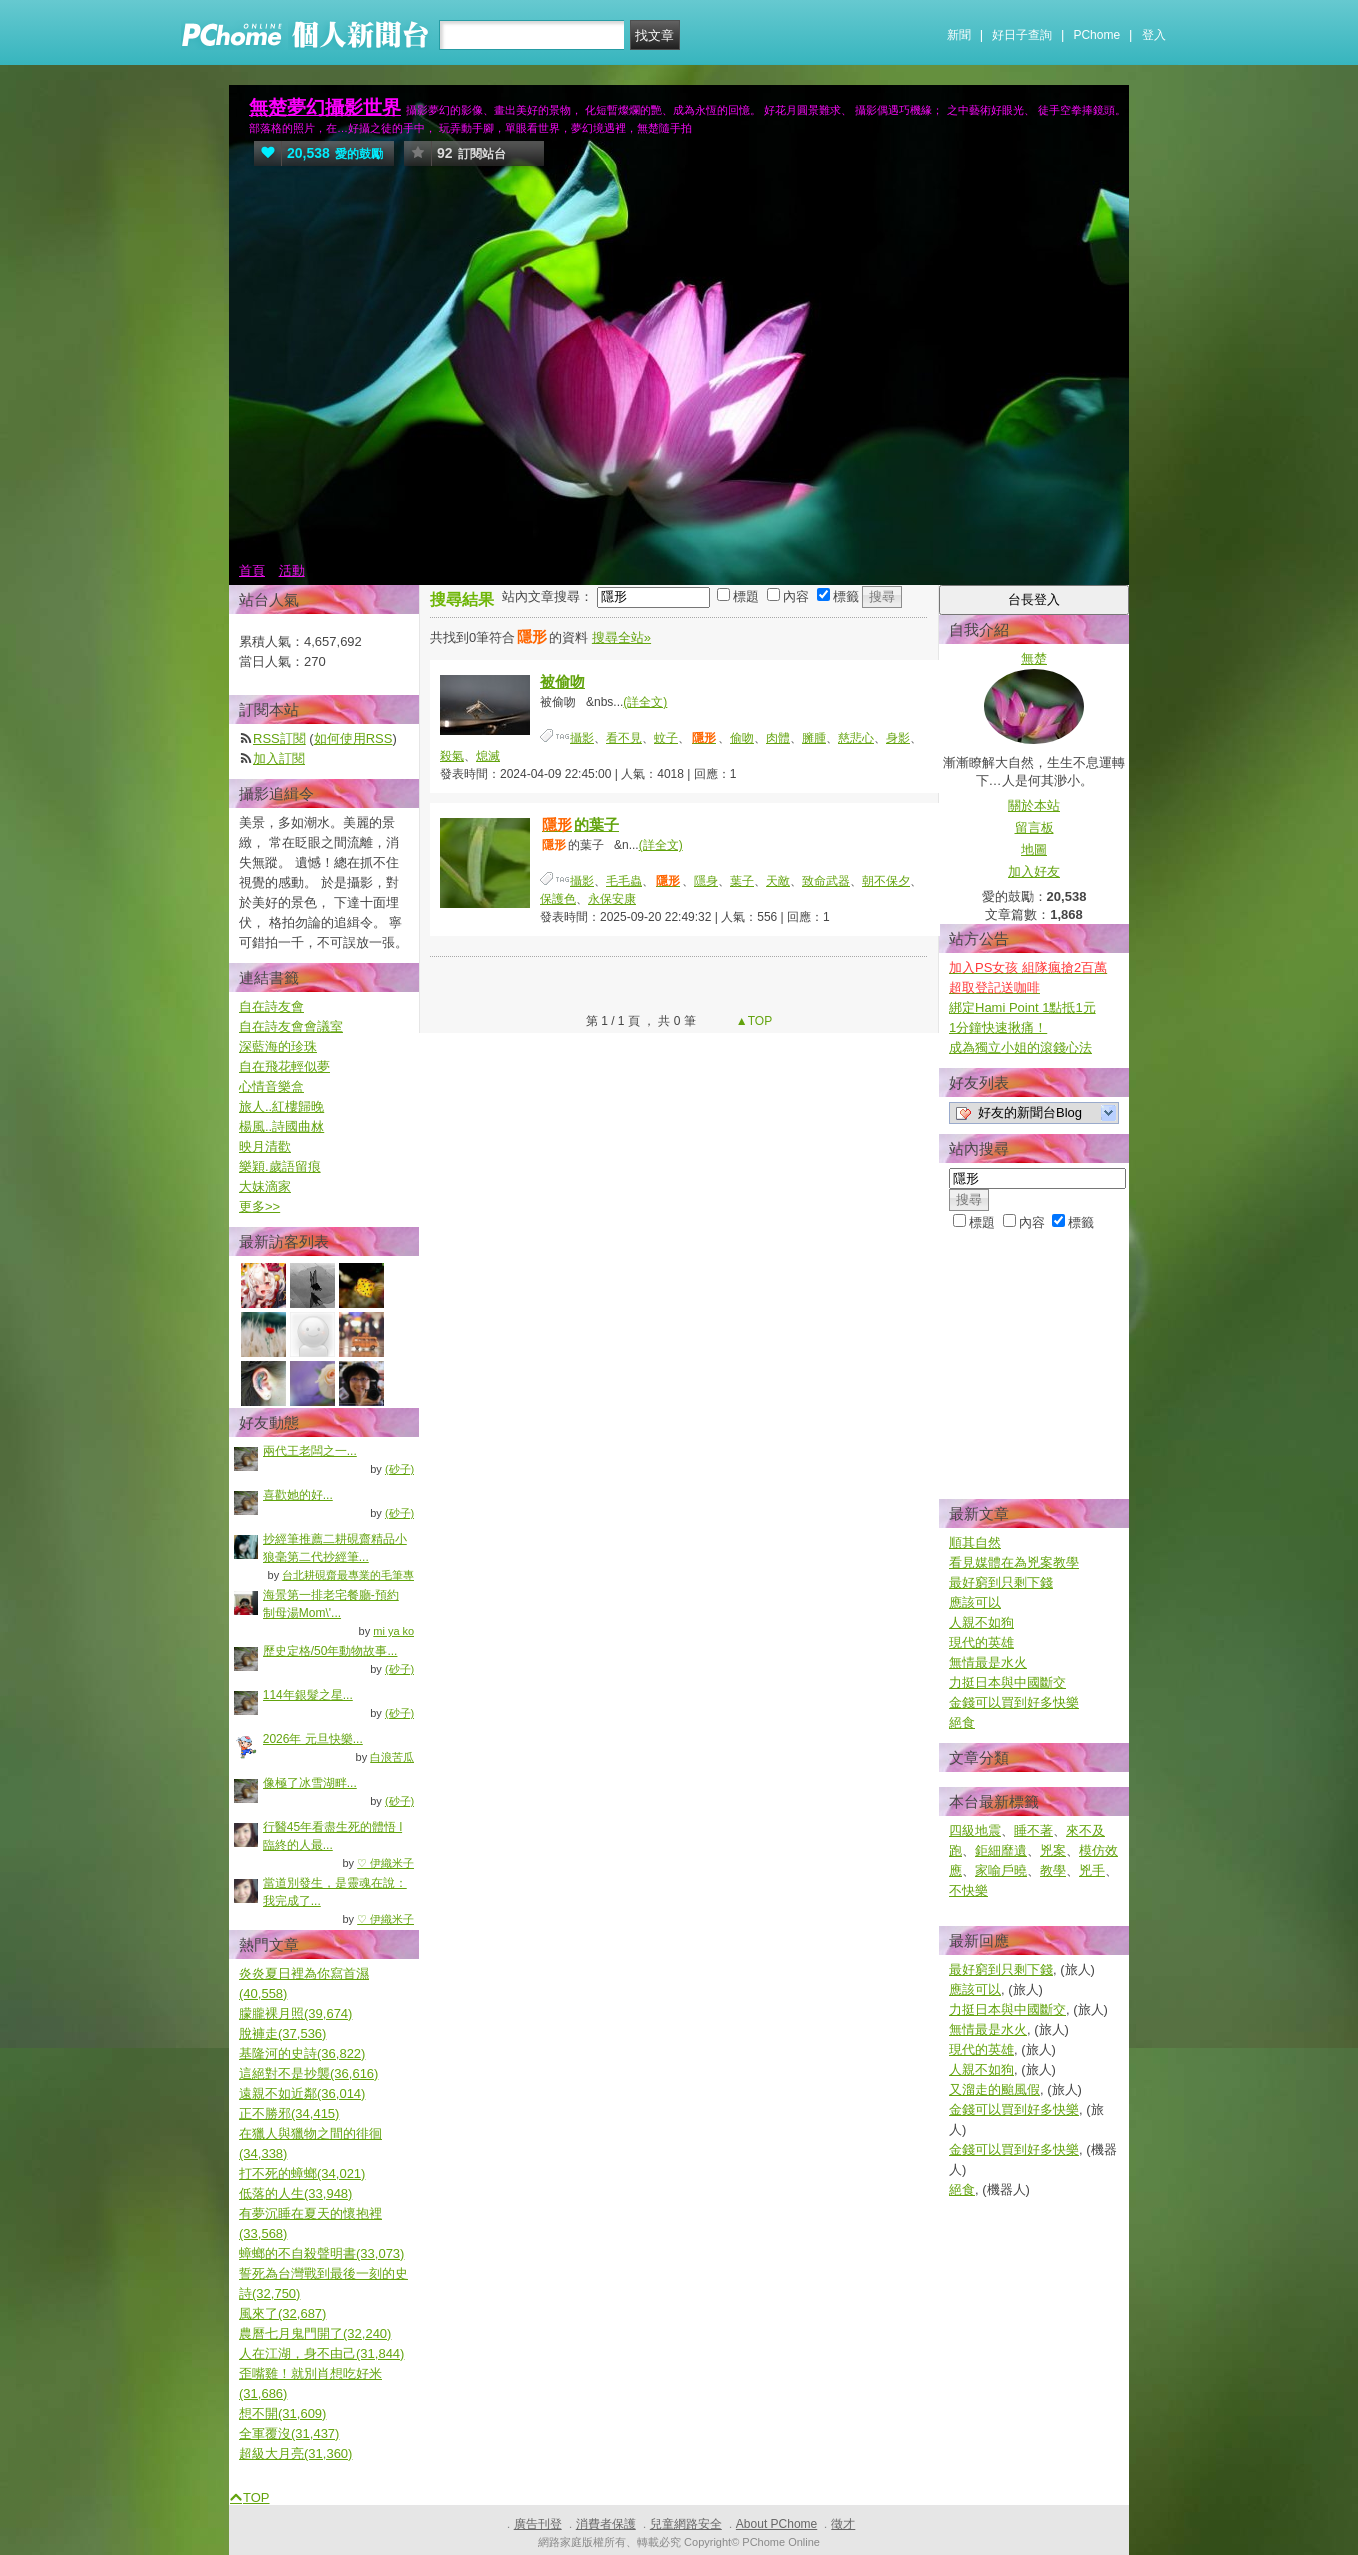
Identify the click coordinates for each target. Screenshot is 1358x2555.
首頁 (252, 570)
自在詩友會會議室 (291, 1026)
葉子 (742, 881)
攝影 (582, 738)
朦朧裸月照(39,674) (295, 2013)
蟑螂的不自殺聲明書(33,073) (321, 2253)
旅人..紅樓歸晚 (281, 1106)
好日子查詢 (1022, 35)
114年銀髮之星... (308, 1695)
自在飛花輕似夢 (284, 1066)
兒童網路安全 (686, 2524)
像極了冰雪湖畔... (310, 1783)
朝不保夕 (886, 881)
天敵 (778, 881)
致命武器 (826, 881)
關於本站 (1034, 805)
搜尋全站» (621, 637)
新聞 (959, 35)
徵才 (843, 2524)
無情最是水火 (988, 1662)
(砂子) (399, 1469)
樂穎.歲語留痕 (280, 1166)
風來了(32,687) (282, 2313)
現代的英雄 (981, 1642)
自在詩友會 (271, 1006)
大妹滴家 (265, 1186)
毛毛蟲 (624, 881)
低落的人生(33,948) (295, 2193)
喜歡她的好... (298, 1495)
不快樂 (968, 1890)
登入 (1154, 35)
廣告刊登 (538, 2524)
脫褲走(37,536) (282, 2033)
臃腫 (814, 738)
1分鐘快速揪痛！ (998, 1027)
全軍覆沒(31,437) (289, 2433)
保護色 (558, 899)
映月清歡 (265, 1146)
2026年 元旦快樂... (313, 1739)
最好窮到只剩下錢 (1001, 1582)
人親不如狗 (981, 1622)
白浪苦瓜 (392, 1757)
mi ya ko (393, 1631)
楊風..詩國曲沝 (281, 1126)
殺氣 (452, 756)
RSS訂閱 (279, 738)
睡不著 (1033, 1830)
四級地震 (975, 1830)
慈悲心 (856, 738)
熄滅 (488, 756)
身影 (898, 738)
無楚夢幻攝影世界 (325, 107)
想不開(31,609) (282, 2413)
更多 (259, 1206)
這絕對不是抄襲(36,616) (308, 2073)
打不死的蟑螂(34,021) (302, 2173)
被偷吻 (562, 681)
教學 (1053, 1870)
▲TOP (753, 1021)
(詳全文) (645, 702)
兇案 (1053, 1850)
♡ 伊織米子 (385, 1863)
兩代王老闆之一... (310, 1451)
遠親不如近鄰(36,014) (302, 2093)
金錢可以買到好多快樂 (1014, 1702)
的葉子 (579, 824)
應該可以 (975, 1602)
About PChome (776, 2524)
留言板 (1034, 827)
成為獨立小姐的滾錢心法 (1020, 1047)
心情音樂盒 (271, 1086)
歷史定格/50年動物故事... (330, 1651)
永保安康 (612, 899)
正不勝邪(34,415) (289, 2113)
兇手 (1092, 1870)
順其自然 (975, 1542)
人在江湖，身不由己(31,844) (321, 2353)
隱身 (706, 881)
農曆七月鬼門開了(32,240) (315, 2333)
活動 (292, 570)
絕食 (962, 1722)
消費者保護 (606, 2524)
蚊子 (666, 738)
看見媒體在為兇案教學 (1014, 1562)
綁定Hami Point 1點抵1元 (1022, 1007)
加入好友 (1034, 871)
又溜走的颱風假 (994, 2089)
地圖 (1034, 849)
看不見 (624, 738)
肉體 (778, 738)
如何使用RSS (353, 738)
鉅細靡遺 (1001, 1850)
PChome (1096, 35)
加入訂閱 (279, 758)
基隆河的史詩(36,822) (302, 2053)
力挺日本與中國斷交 (1007, 1682)
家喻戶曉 (1001, 1870)
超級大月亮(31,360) (295, 2453)
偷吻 (742, 738)
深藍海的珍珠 (278, 1046)
